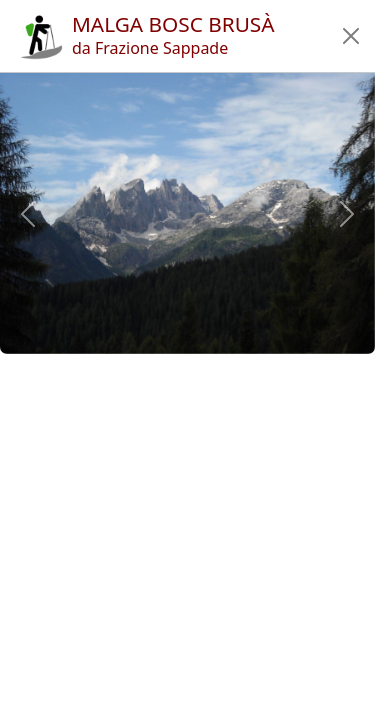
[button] (351, 36)
